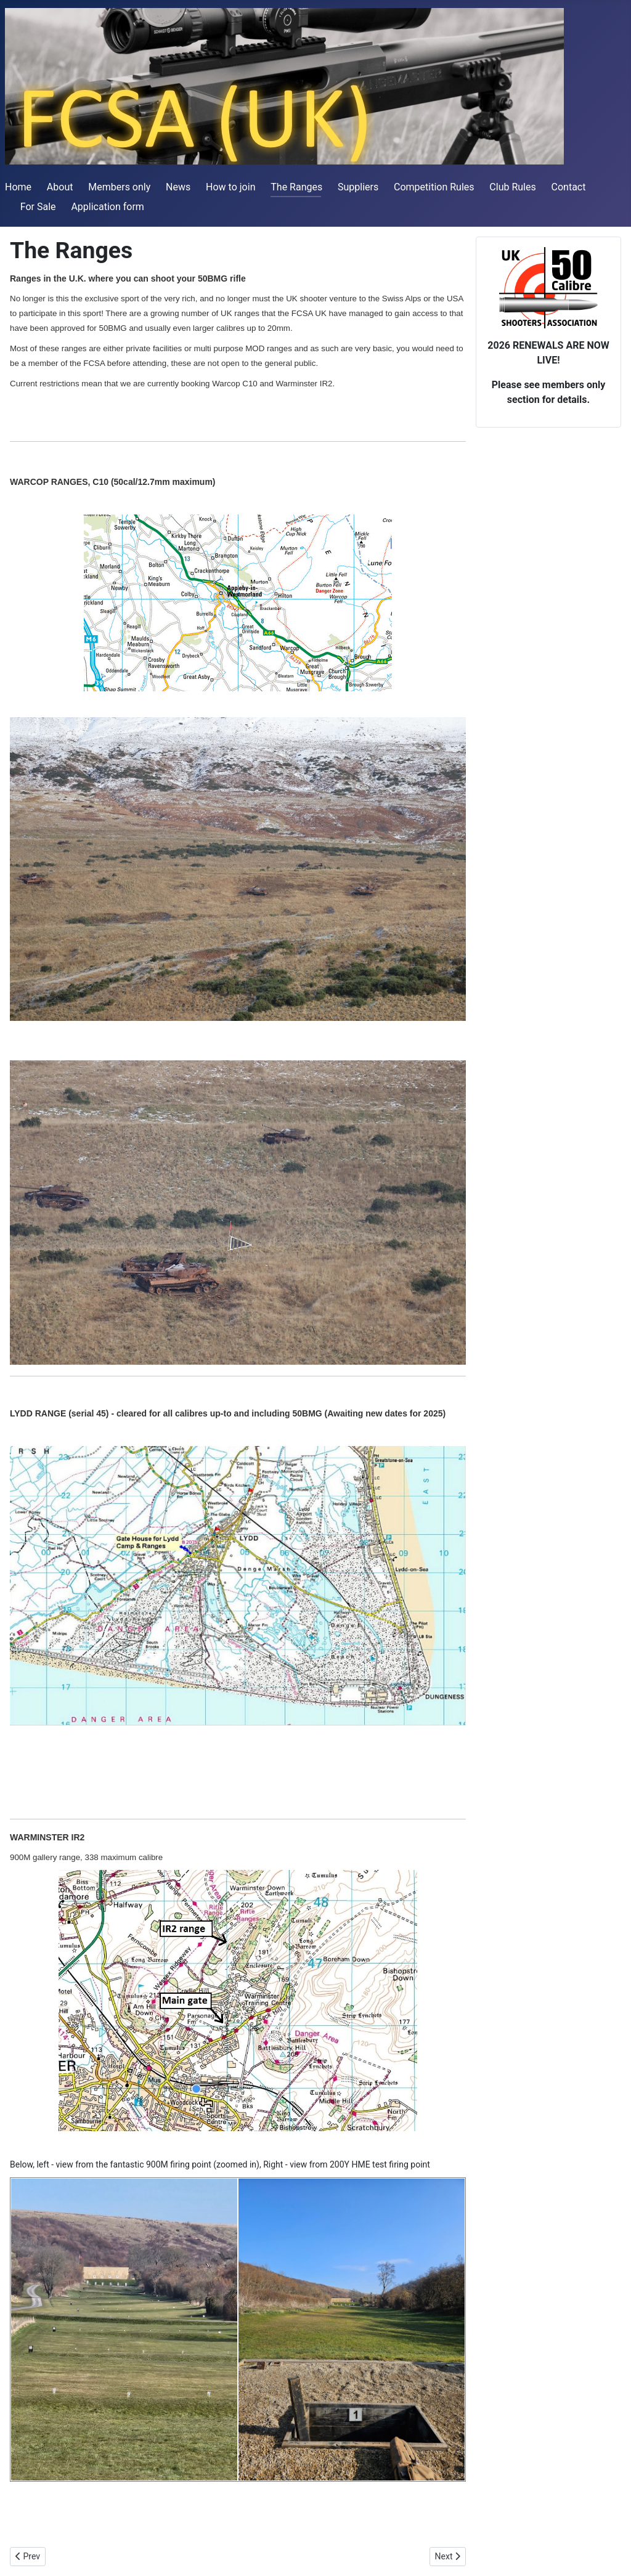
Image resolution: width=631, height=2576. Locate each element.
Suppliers (358, 187)
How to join (230, 187)
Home (18, 187)
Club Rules (512, 187)
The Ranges (296, 187)
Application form (107, 207)
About (60, 187)
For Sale (38, 207)
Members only (119, 187)
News (178, 187)
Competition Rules (434, 187)
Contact (569, 187)
